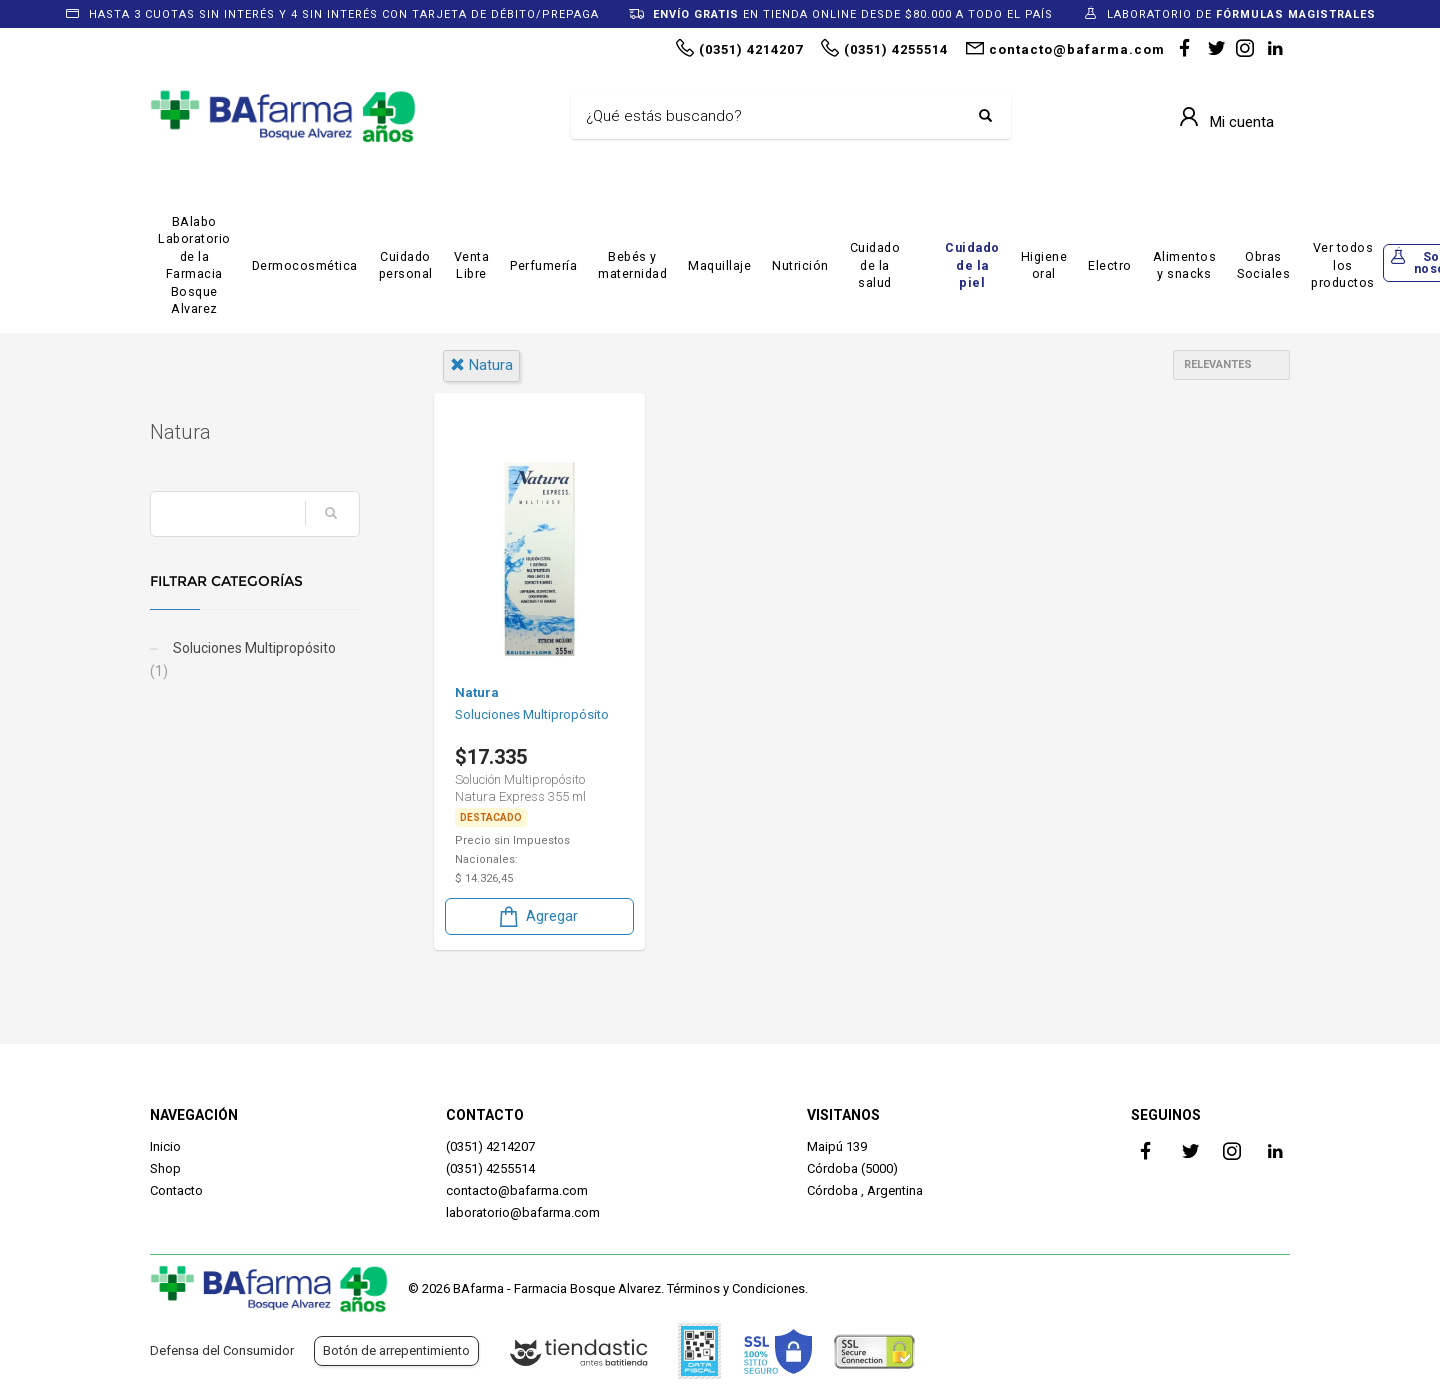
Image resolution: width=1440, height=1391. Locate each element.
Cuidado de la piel (972, 265)
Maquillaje (719, 265)
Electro (1110, 265)
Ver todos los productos (1343, 265)
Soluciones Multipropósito (243, 660)
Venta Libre (472, 265)
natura (481, 365)
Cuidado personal (406, 265)
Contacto (176, 1190)
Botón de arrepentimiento (396, 1350)
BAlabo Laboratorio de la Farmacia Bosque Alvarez (194, 265)
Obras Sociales (1263, 265)
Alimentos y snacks (1185, 265)
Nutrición (800, 265)
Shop (165, 1168)
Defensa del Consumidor (222, 1350)
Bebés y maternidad (632, 265)
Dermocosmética (305, 265)
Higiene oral (1044, 265)
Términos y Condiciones (736, 1288)
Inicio (165, 1146)
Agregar (537, 916)
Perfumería (543, 265)
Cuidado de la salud (875, 265)
